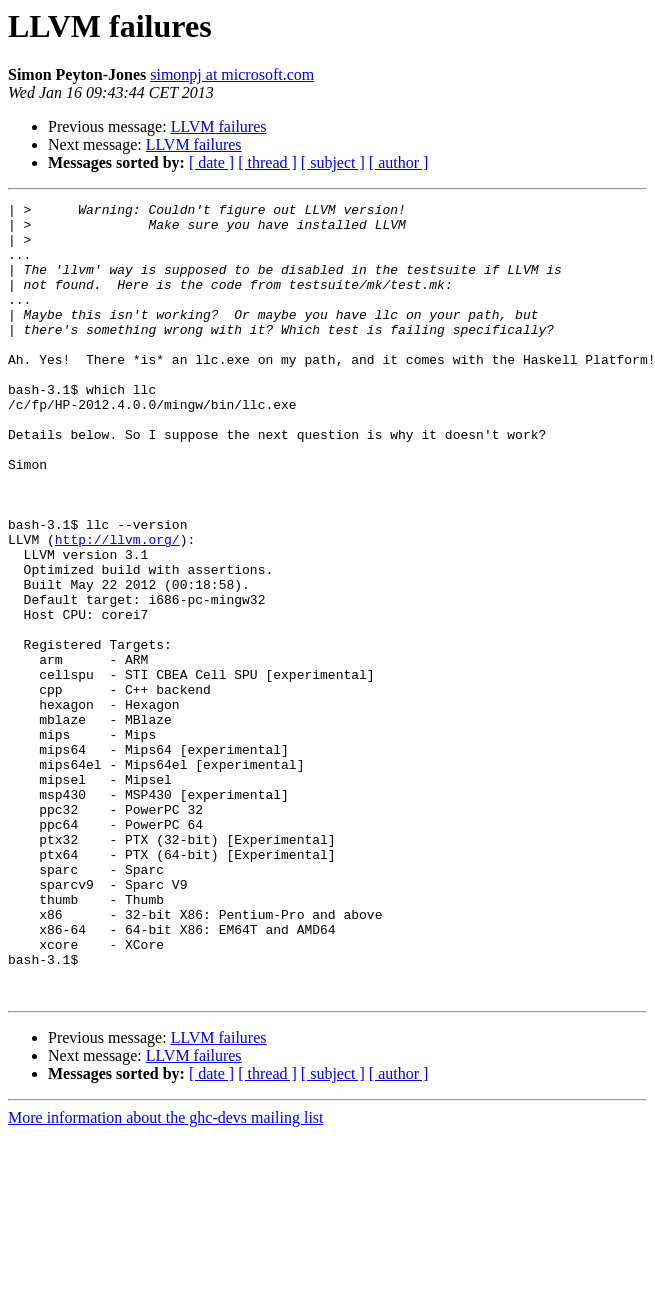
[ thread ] (267, 162)
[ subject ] (333, 162)
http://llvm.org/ (117, 608)
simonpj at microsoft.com (232, 74)
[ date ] (211, 162)
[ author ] (399, 162)
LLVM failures (219, 126)
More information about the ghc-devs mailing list (166, 1276)
